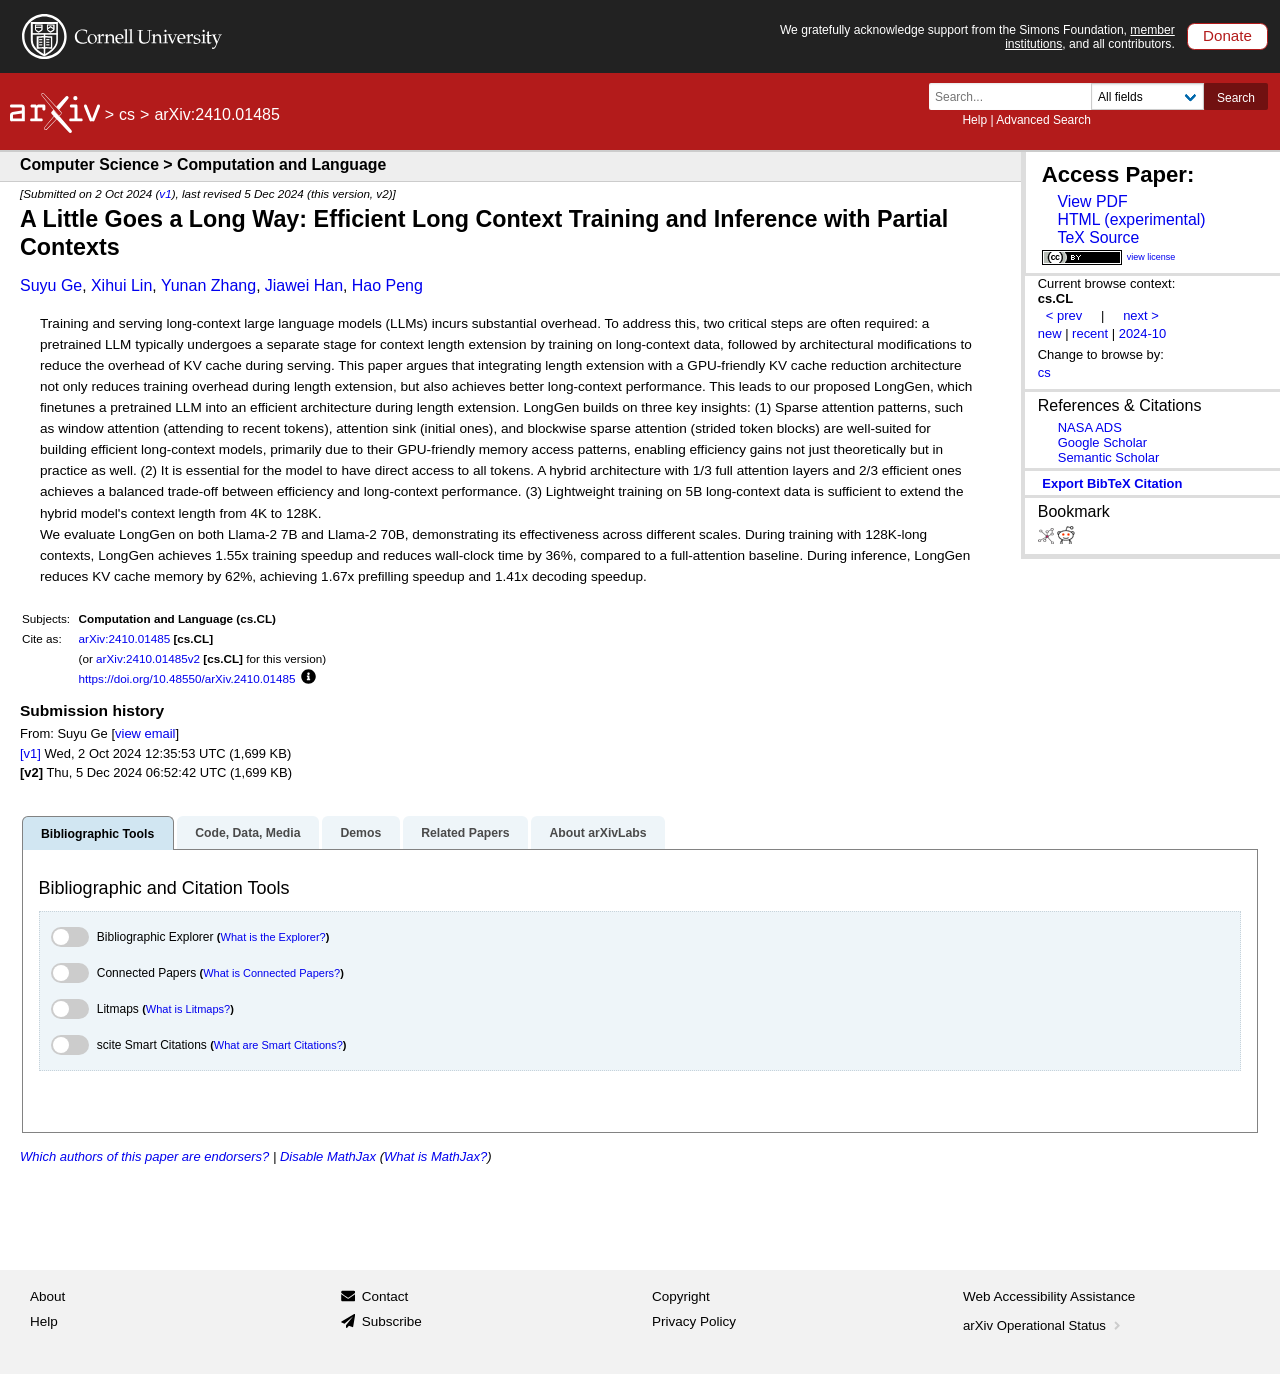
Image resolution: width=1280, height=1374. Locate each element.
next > (1141, 315)
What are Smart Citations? (278, 1045)
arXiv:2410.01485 (125, 638)
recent (1090, 333)
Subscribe (392, 1321)
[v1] (30, 753)
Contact (385, 1296)
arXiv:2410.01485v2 (148, 658)
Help (974, 120)
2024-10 (1143, 333)
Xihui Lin (121, 285)
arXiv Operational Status (1043, 1325)
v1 (165, 193)
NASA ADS (1090, 427)
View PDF (1092, 201)
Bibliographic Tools (97, 834)
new (1050, 333)
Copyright (681, 1296)
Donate (1227, 35)
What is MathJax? (435, 1156)
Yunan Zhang (208, 285)
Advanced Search (1043, 120)
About (47, 1296)
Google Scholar (1102, 442)
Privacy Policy (694, 1321)
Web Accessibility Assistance (1049, 1296)
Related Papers (465, 833)
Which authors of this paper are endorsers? (144, 1156)
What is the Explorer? (273, 937)
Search (1236, 98)
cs (127, 114)
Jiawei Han (304, 285)
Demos (360, 833)
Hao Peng (387, 285)
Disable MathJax (328, 1156)
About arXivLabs (597, 833)
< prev (1064, 315)
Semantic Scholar (1109, 457)
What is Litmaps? (188, 1009)
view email (145, 733)
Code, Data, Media (247, 833)
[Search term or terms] (1016, 96)
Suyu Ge (51, 285)
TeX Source (1098, 237)
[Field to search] (1147, 96)
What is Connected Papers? (271, 973)
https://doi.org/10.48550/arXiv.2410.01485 (187, 678)
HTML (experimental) (1131, 219)
